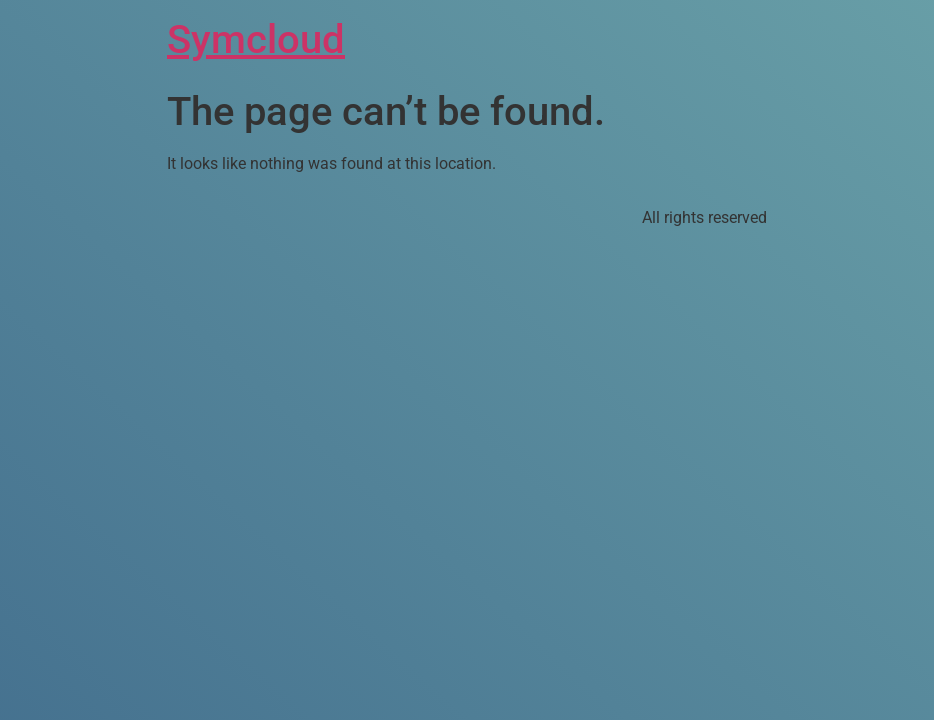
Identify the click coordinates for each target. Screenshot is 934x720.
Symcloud (256, 39)
